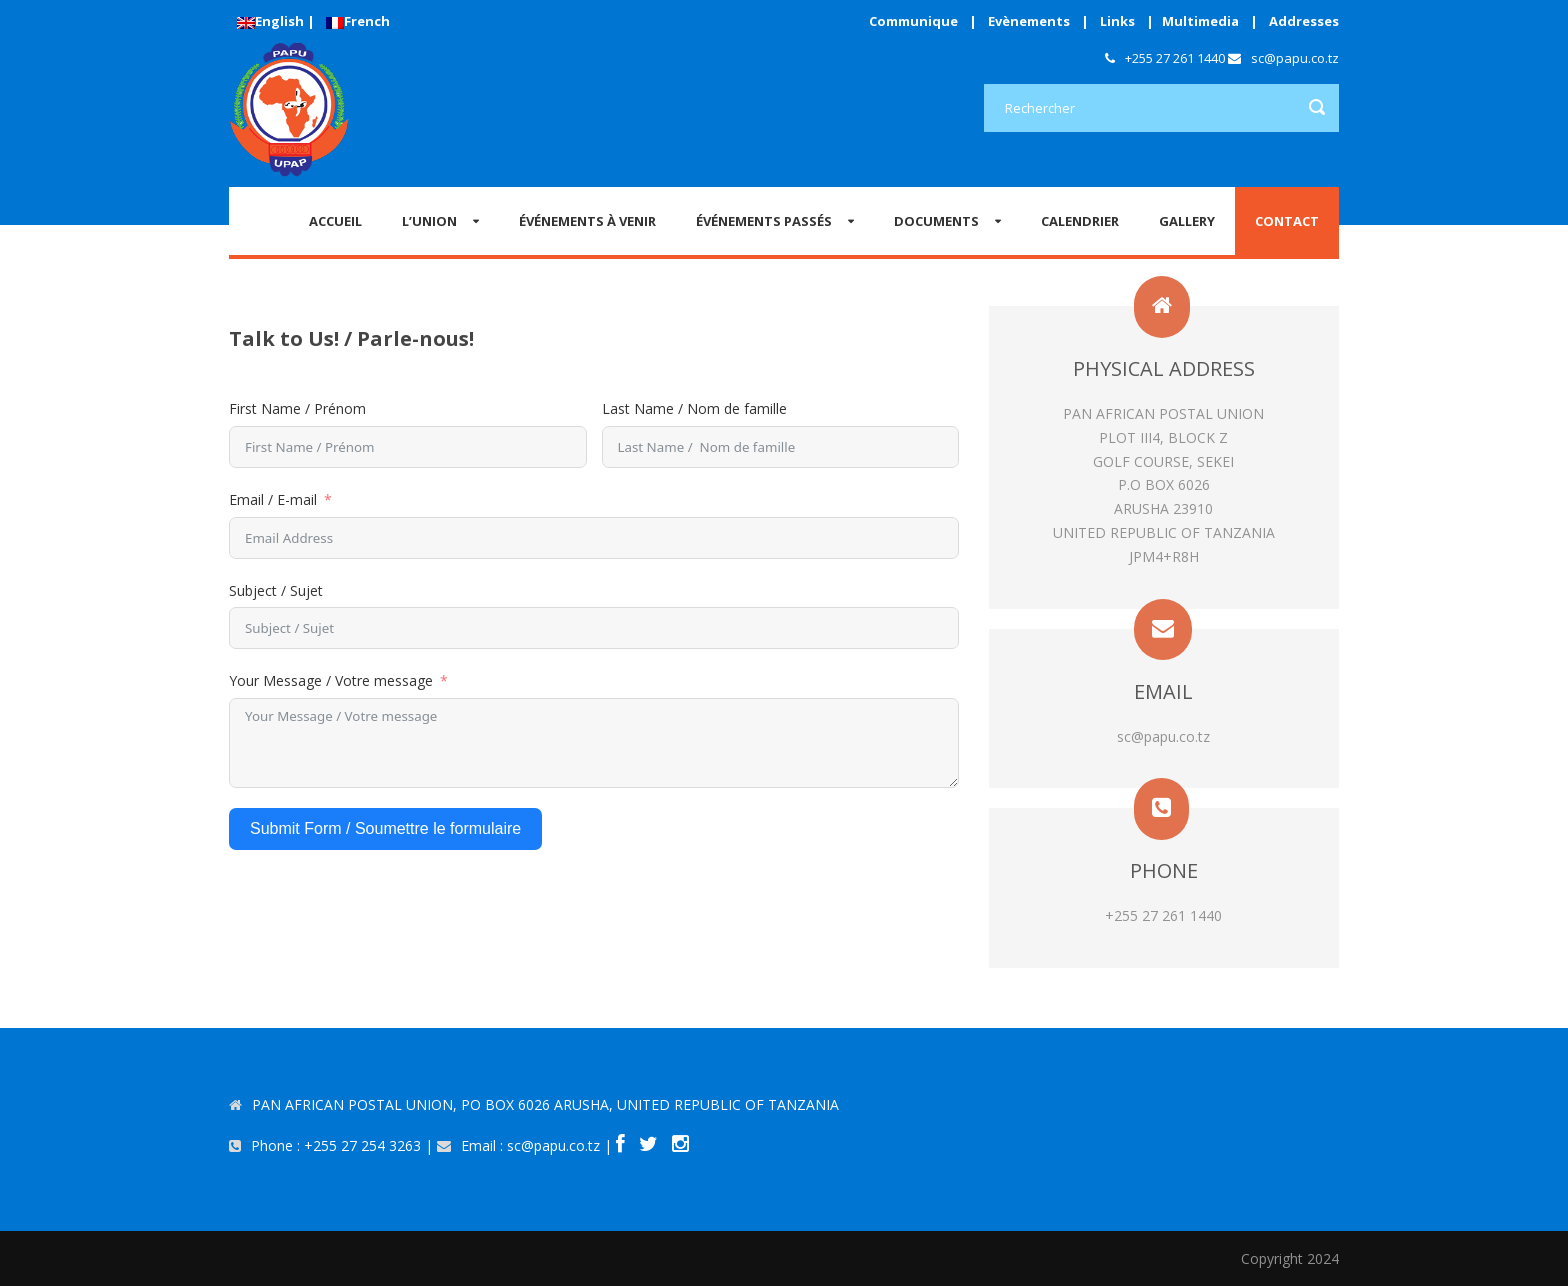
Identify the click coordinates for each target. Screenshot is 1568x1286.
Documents (936, 221)
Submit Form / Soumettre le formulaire (385, 828)
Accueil (335, 221)
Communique (913, 21)
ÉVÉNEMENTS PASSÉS (764, 221)
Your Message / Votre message (331, 680)
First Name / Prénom (297, 408)
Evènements (1029, 21)
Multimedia (1200, 21)
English (270, 21)
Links (1117, 21)
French (358, 21)
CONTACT (1287, 221)
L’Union (429, 221)
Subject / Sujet (276, 590)
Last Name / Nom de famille (694, 408)
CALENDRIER (1080, 221)
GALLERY (1187, 221)
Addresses (1304, 21)
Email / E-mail (273, 499)
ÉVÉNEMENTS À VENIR (587, 221)
